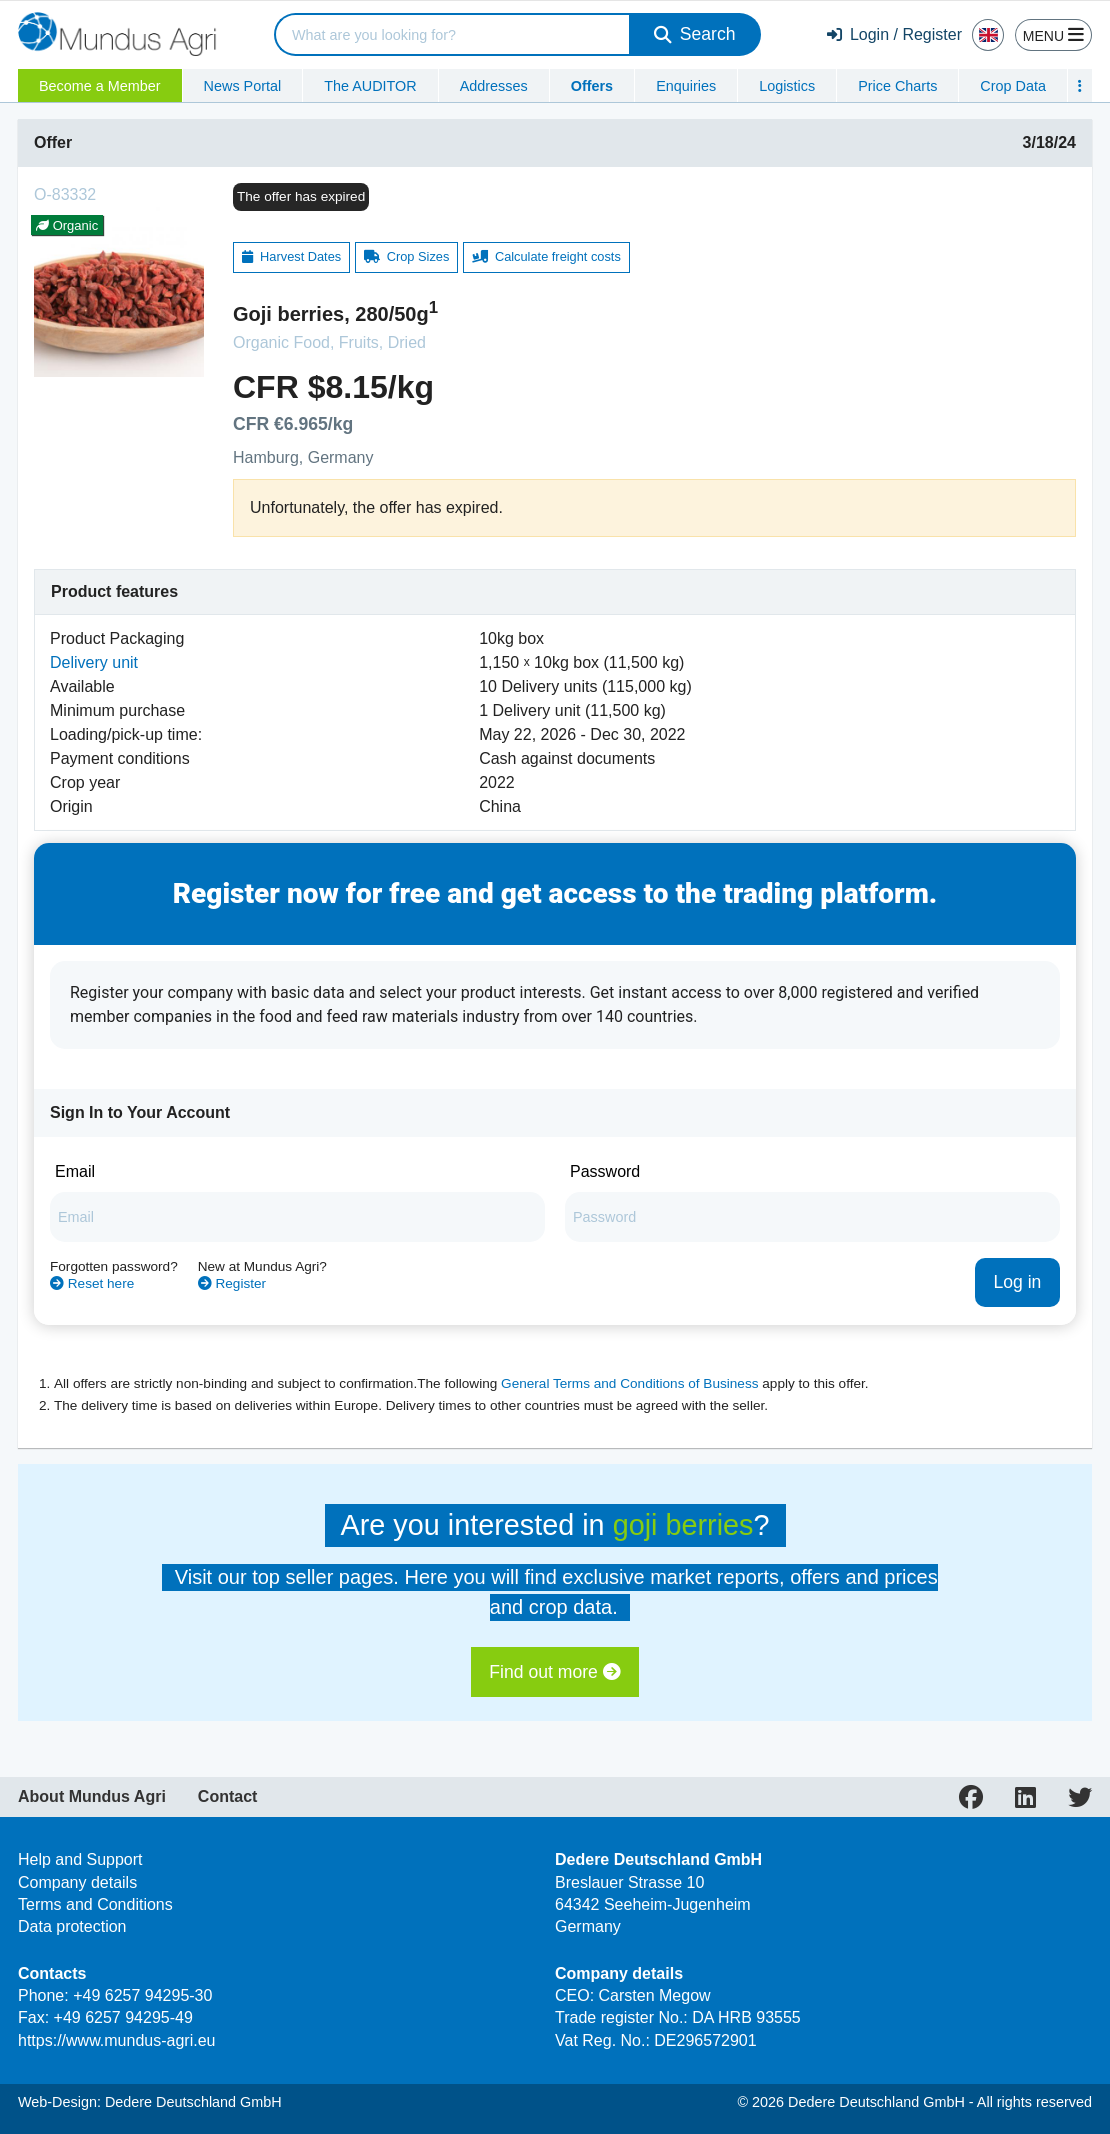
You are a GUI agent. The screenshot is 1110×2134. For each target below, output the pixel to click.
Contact (228, 1797)
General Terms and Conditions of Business (629, 1383)
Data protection (72, 1926)
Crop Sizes (407, 256)
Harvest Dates (291, 256)
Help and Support (80, 1859)
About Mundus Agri (92, 1797)
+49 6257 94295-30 (142, 1995)
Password (605, 1171)
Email (75, 1171)
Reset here (92, 1283)
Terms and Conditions (95, 1904)
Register (232, 1283)
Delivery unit (94, 662)
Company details (77, 1882)
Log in (1017, 1282)
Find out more (554, 1672)
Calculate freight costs (546, 256)
